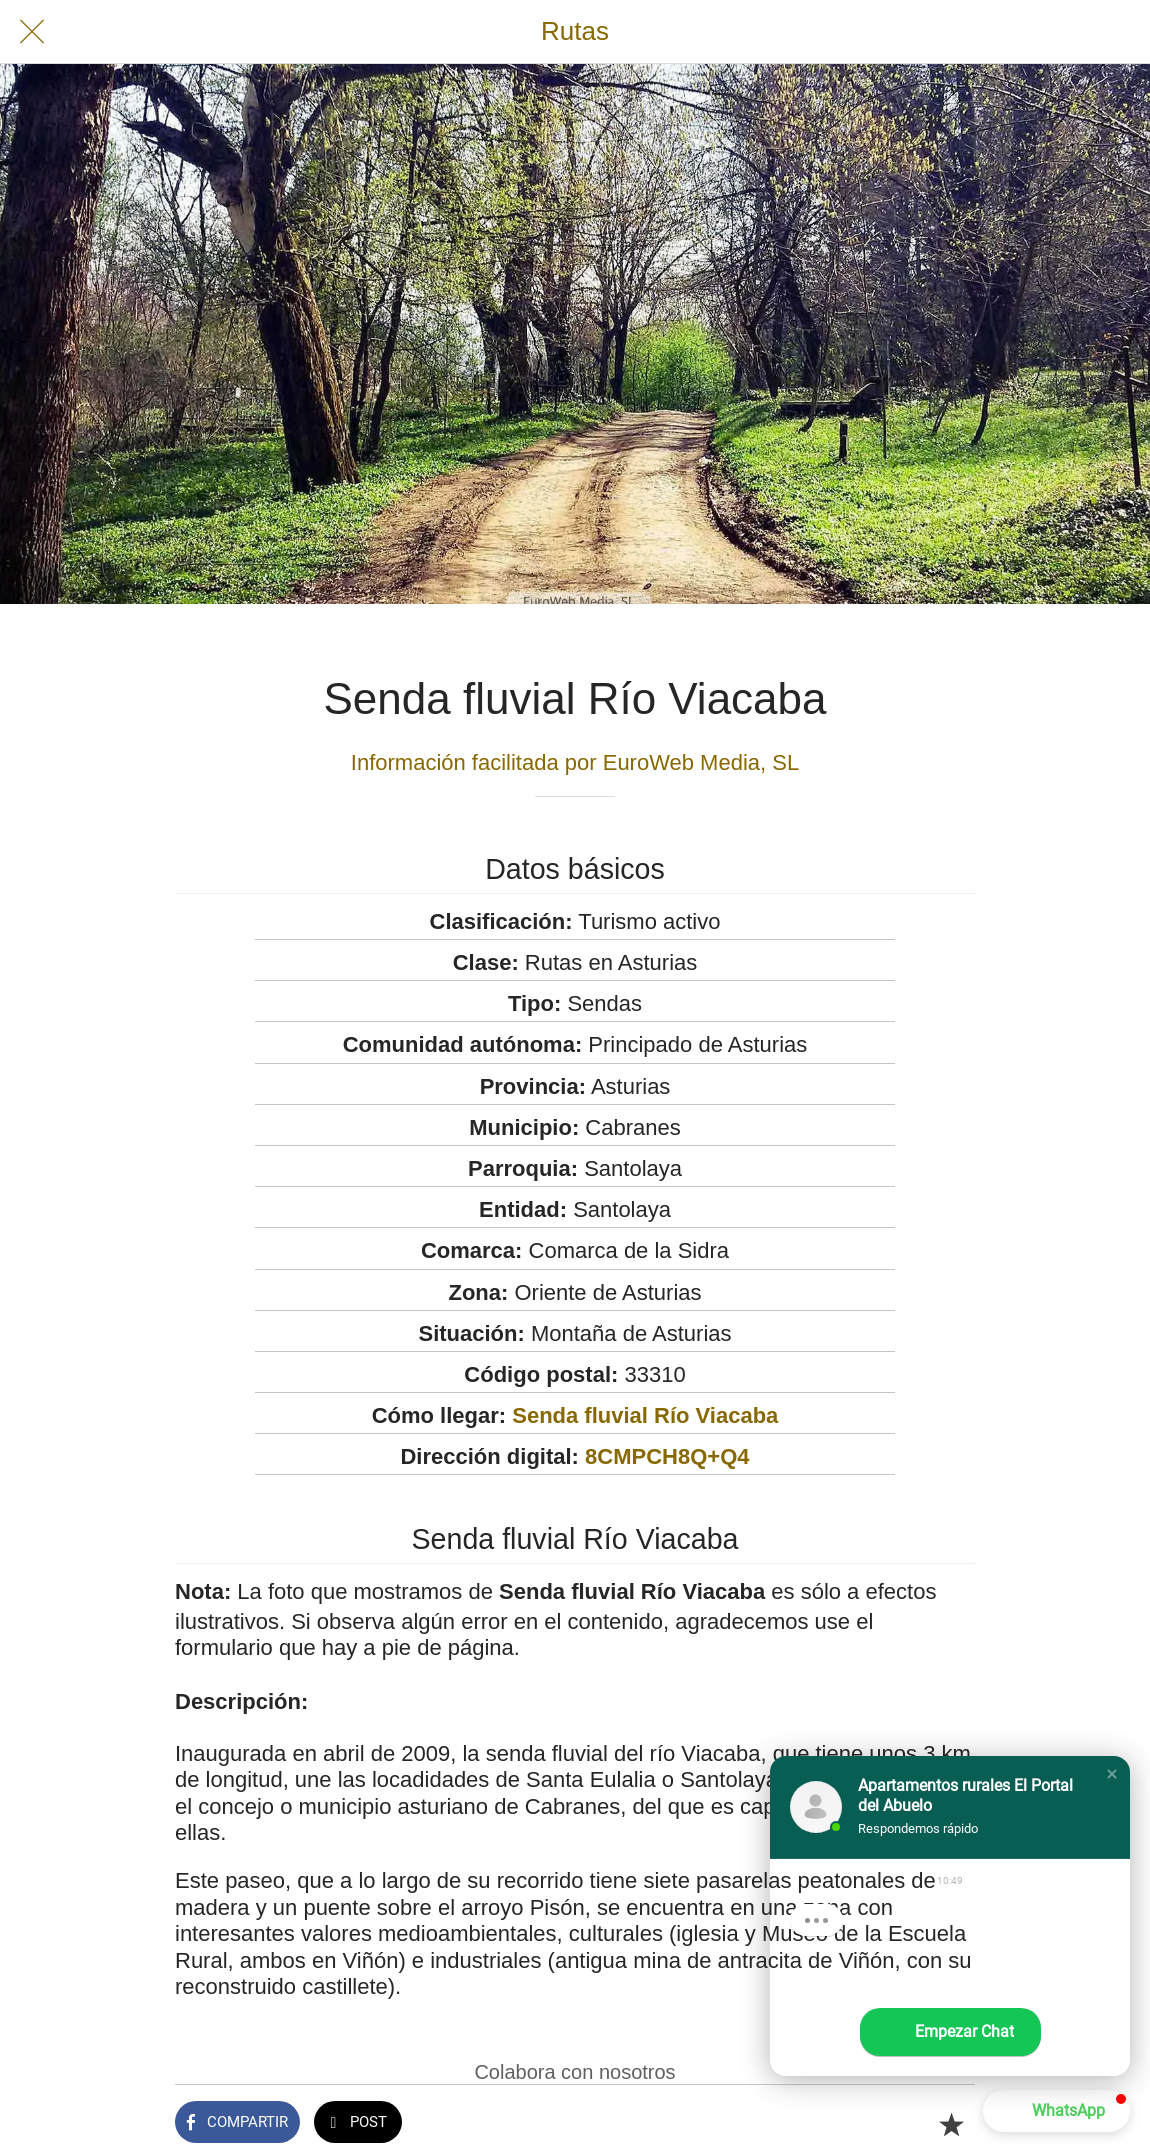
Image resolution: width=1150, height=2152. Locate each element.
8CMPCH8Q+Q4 (667, 1456)
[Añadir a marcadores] (951, 2124)
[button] (1112, 1774)
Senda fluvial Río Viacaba (645, 1415)
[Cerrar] (32, 32)
